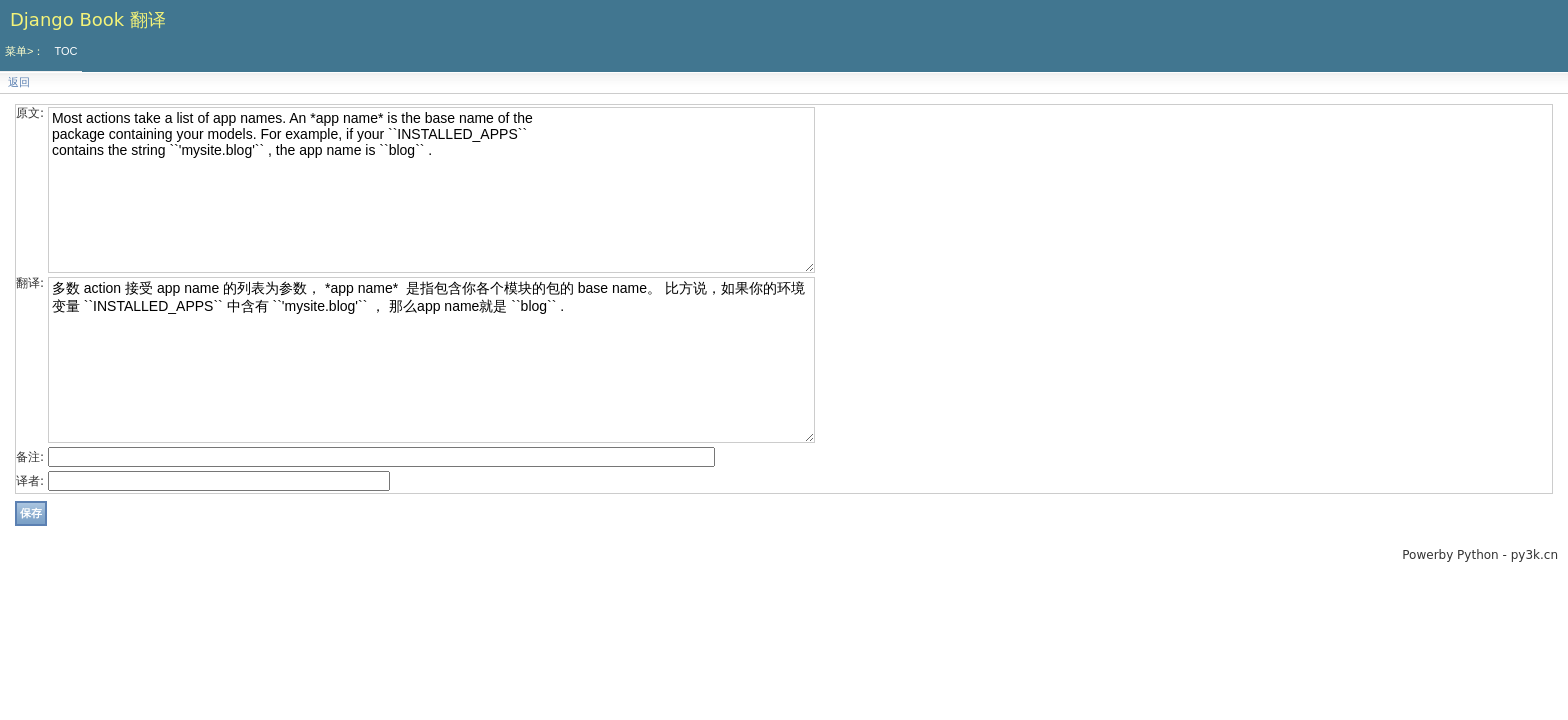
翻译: (30, 283)
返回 (19, 82)
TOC (65, 51)
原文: (30, 113)
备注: (30, 457)
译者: (30, 481)
